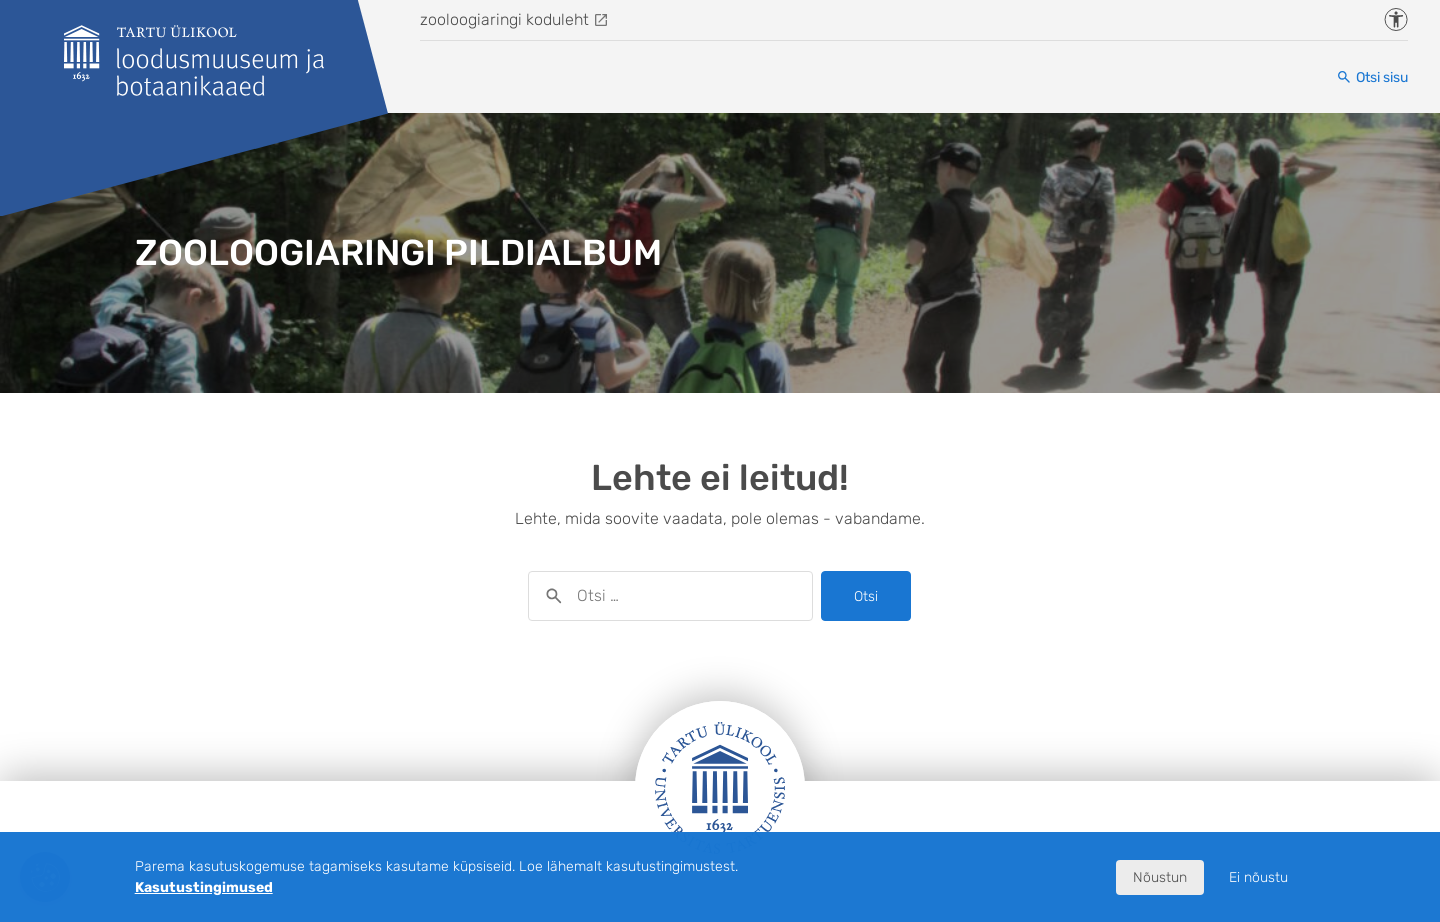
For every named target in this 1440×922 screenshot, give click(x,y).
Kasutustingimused (204, 887)
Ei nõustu (1258, 877)
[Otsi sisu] (1372, 77)
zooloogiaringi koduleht (504, 19)
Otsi (866, 596)
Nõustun (1160, 877)
